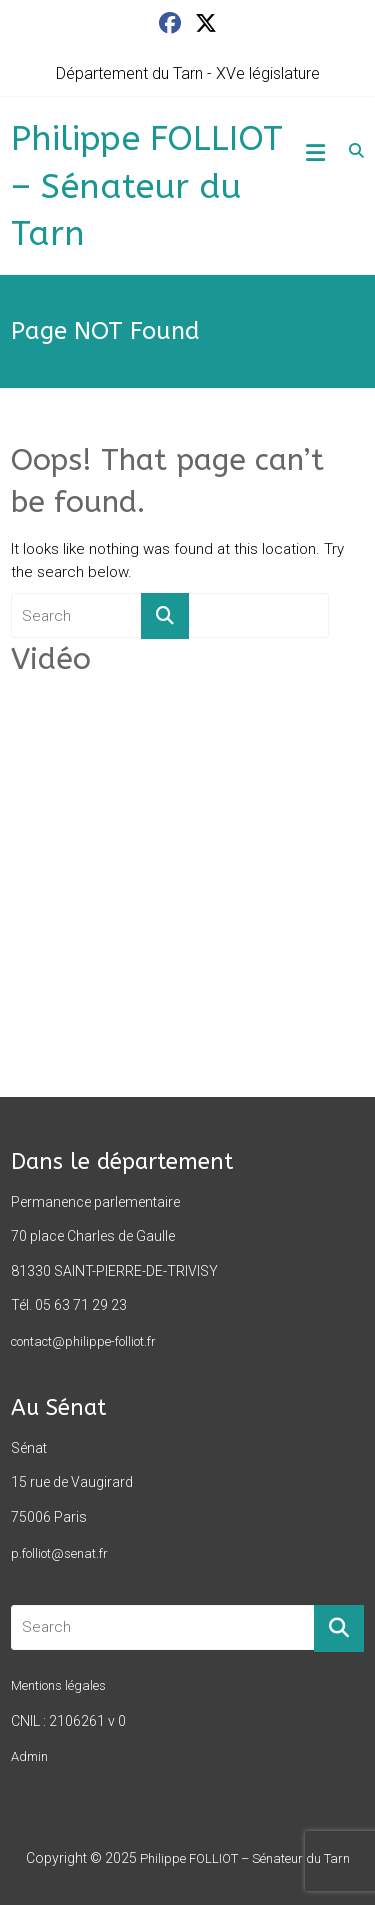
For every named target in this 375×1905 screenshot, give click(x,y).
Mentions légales (58, 1685)
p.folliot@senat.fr (59, 1553)
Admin (29, 1756)
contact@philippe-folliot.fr (83, 1341)
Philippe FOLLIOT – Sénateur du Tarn (147, 186)
